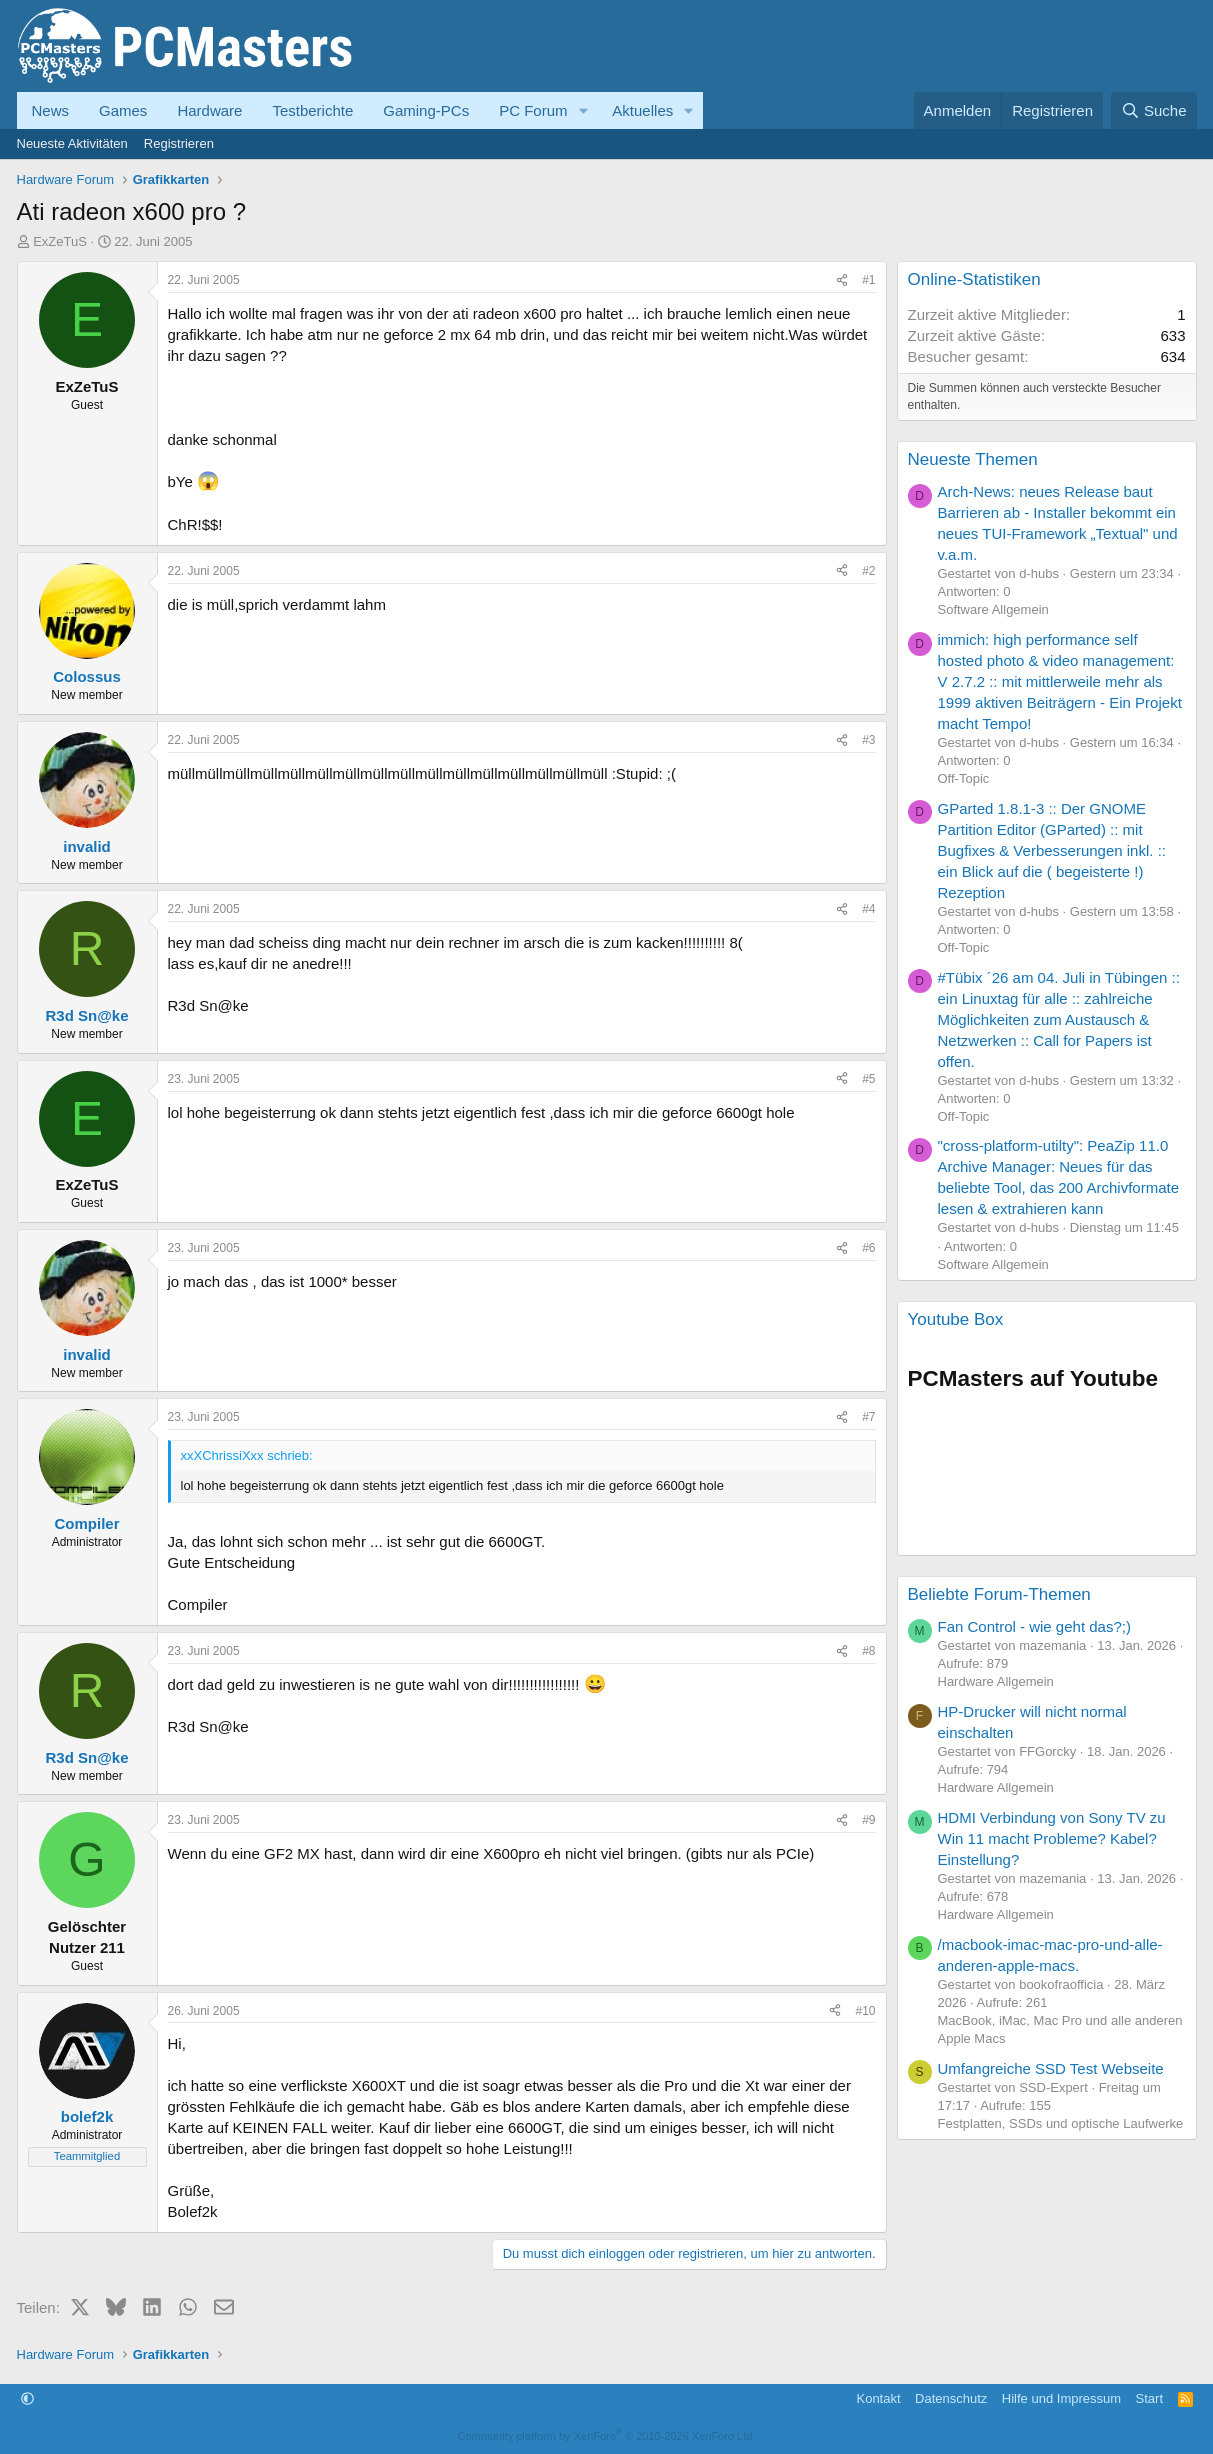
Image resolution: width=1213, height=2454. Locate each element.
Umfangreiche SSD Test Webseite (1051, 2068)
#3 (868, 740)
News (51, 110)
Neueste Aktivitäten (72, 143)
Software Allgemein (993, 609)
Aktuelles (642, 110)
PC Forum (533, 110)
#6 (868, 1248)
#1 (868, 280)
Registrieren (179, 143)
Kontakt (878, 2398)
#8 (868, 1651)
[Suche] (1154, 110)
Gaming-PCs (426, 110)
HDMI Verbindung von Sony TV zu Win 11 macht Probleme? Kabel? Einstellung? (1052, 1838)
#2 (868, 571)
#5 (868, 1079)
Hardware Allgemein (996, 1681)
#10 (865, 2011)
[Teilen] (842, 280)
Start (1149, 2398)
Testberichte (312, 110)
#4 (868, 909)
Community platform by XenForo (607, 2436)
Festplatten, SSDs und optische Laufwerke (1061, 2123)
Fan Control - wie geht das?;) (1034, 1626)
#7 (868, 1417)
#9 (868, 1820)
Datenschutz (951, 2398)
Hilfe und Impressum (1061, 2398)
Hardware (209, 110)
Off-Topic (964, 778)
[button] (583, 110)
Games (123, 110)
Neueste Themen (973, 459)
